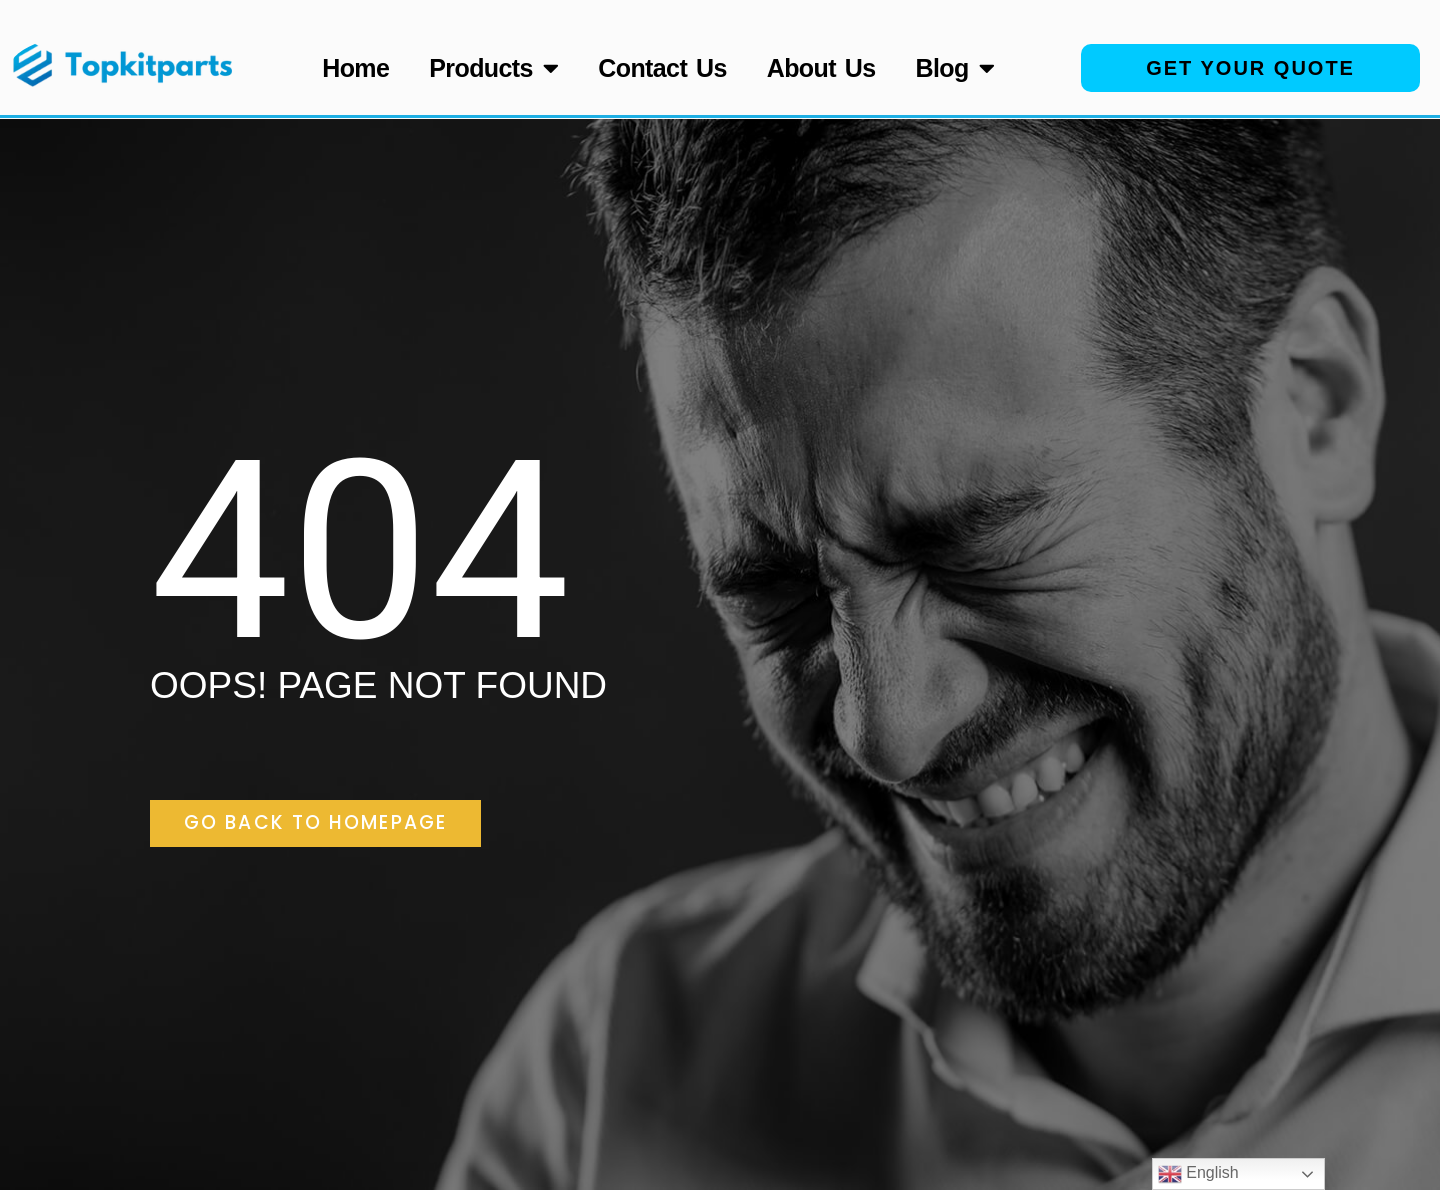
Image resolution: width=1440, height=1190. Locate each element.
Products (493, 67)
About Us (821, 68)
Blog (955, 67)
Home (355, 68)
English (1198, 1174)
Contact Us (662, 68)
